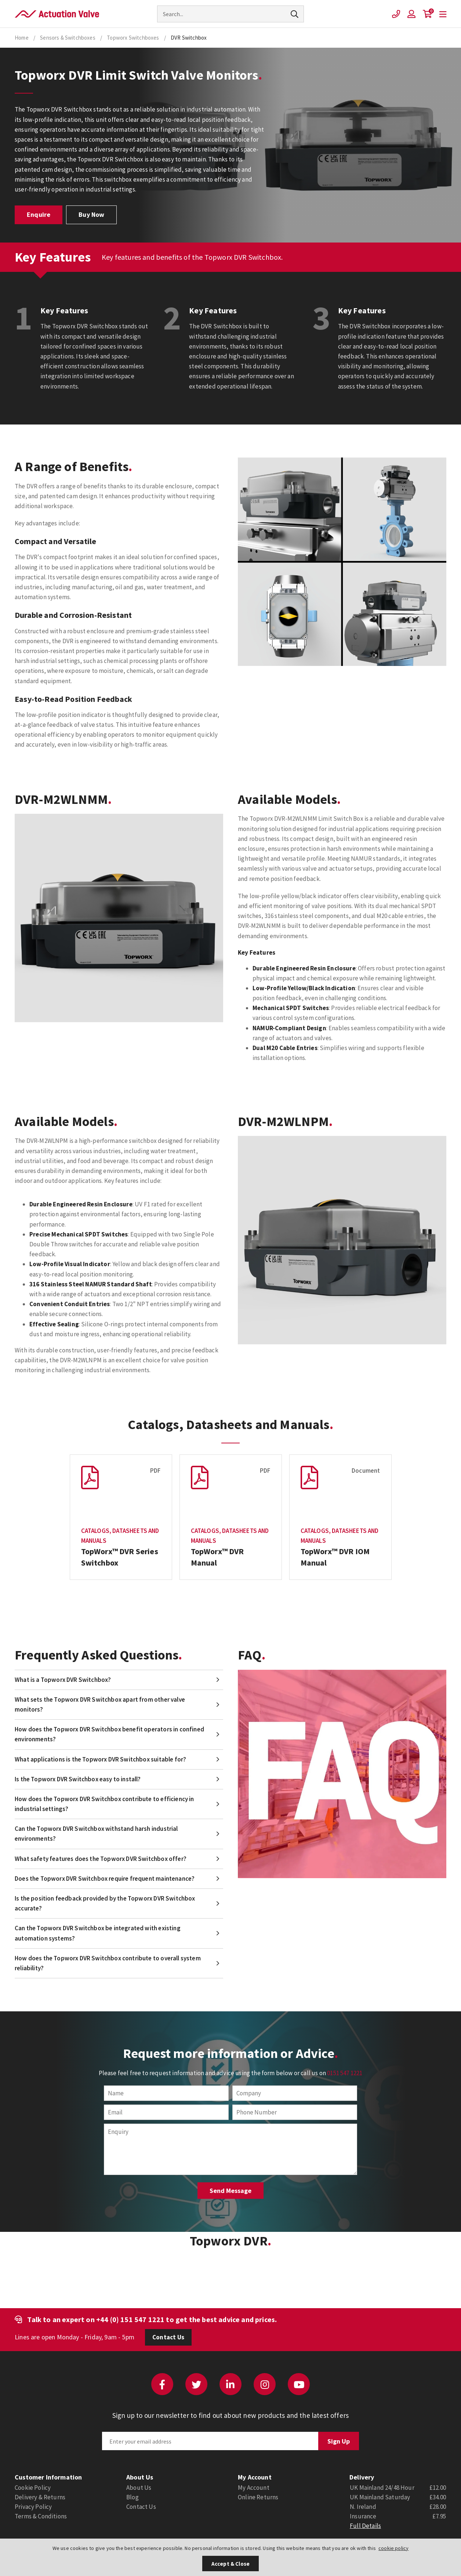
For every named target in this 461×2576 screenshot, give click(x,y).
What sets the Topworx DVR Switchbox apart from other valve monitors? (100, 1704)
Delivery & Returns (40, 2497)
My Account (253, 2488)
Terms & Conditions (41, 2516)
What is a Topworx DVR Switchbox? (63, 1680)
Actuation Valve (57, 14)
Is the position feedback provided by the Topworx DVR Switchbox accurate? (105, 1903)
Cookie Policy (33, 2488)
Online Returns (258, 2497)
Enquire (38, 214)
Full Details (365, 2526)
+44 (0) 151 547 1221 (130, 2319)
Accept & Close (230, 2563)
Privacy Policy (33, 2507)
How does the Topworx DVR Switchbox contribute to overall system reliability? (108, 1963)
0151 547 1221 (344, 2073)
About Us (138, 2488)
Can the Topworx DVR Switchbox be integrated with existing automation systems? (98, 1933)
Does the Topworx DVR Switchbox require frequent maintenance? (105, 1878)
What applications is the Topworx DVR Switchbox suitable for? (100, 1759)
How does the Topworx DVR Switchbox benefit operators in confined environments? (109, 1734)
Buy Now (91, 214)
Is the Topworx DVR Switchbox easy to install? (78, 1779)
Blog (132, 2497)
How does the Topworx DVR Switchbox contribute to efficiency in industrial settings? (104, 1804)
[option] (121, 1517)
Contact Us (168, 2337)
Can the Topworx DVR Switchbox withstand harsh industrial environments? (96, 1834)
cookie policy (393, 2548)
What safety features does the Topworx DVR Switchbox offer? (100, 1859)
